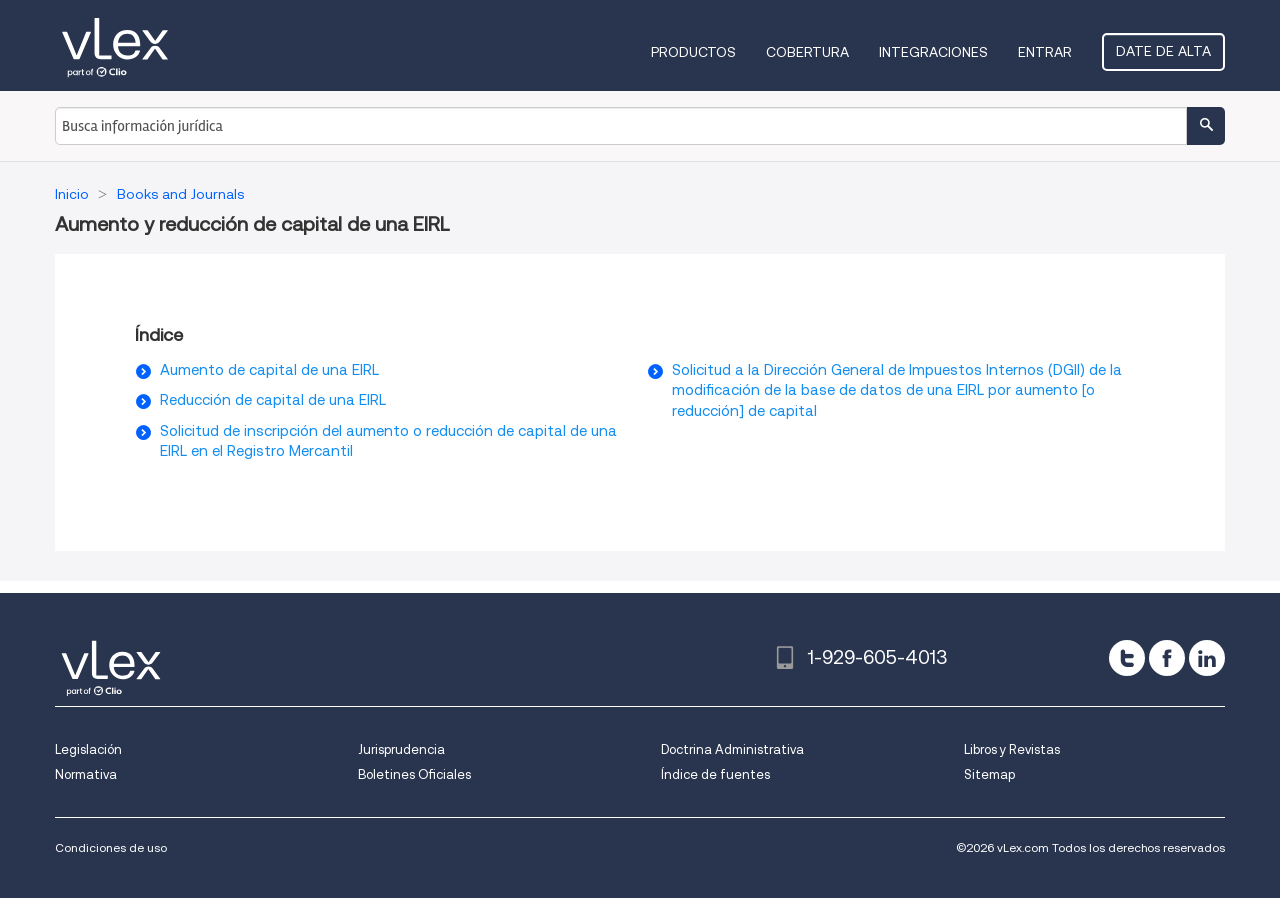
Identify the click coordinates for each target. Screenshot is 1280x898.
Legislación (88, 749)
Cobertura (807, 52)
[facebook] (1167, 658)
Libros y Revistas (1012, 749)
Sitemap (989, 774)
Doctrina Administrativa (732, 749)
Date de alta (1163, 51)
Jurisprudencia (401, 749)
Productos (693, 52)
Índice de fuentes (715, 774)
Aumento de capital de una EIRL (269, 370)
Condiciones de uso (111, 847)
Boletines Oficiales (414, 774)
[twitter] (1127, 658)
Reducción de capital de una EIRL (273, 400)
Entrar (1045, 52)
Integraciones (933, 52)
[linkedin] (1207, 658)
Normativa (86, 774)
